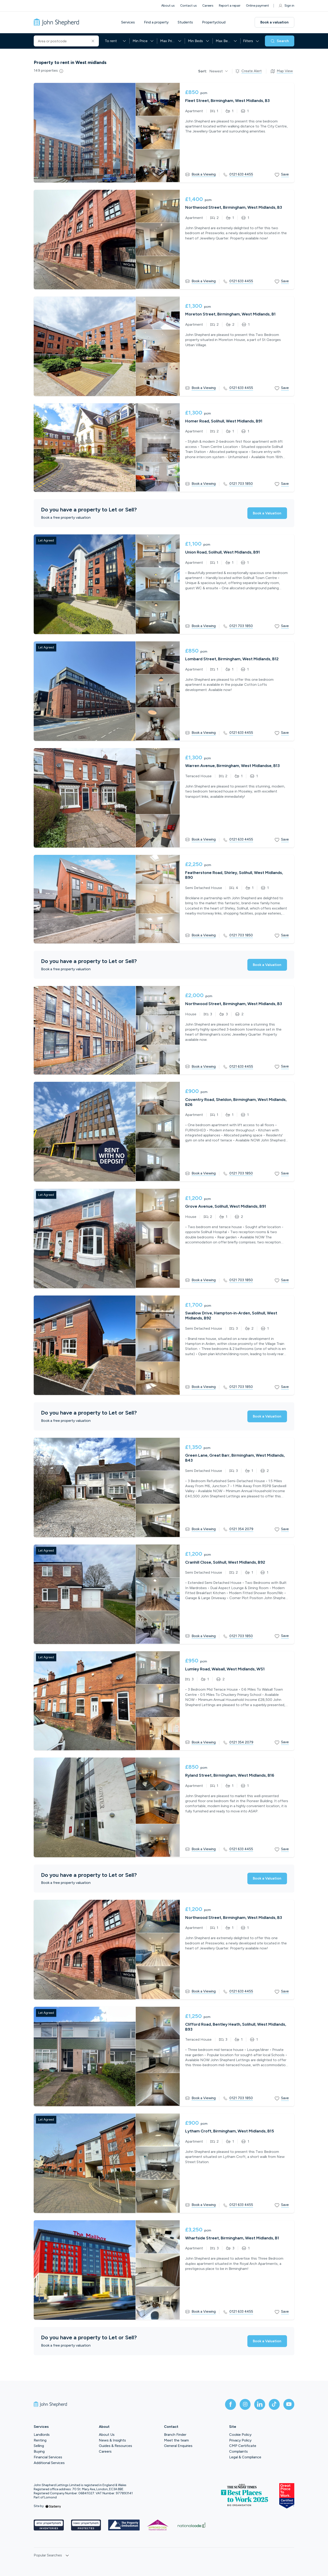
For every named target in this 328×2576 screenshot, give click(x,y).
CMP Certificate (242, 2446)
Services (128, 22)
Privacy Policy (240, 2440)
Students (185, 22)
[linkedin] (259, 2404)
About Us (107, 2434)
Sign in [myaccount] (286, 5)
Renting (40, 2440)
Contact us (188, 6)
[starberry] (53, 2506)
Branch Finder (175, 2434)
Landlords (42, 2434)
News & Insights (112, 2440)
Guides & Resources (115, 2446)
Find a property (156, 22)
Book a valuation (274, 22)
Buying (39, 2451)
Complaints (238, 2451)
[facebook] (230, 2404)
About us (168, 6)
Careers (207, 6)
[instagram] (245, 2404)
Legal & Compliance (245, 2457)
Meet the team (176, 2440)
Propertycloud (214, 22)
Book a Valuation (267, 513)
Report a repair (230, 6)
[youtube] (288, 2404)
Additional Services (49, 2463)
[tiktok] (274, 2404)
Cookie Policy (240, 2434)
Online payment (257, 6)
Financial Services (48, 2457)
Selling (39, 2446)
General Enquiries (178, 2446)
